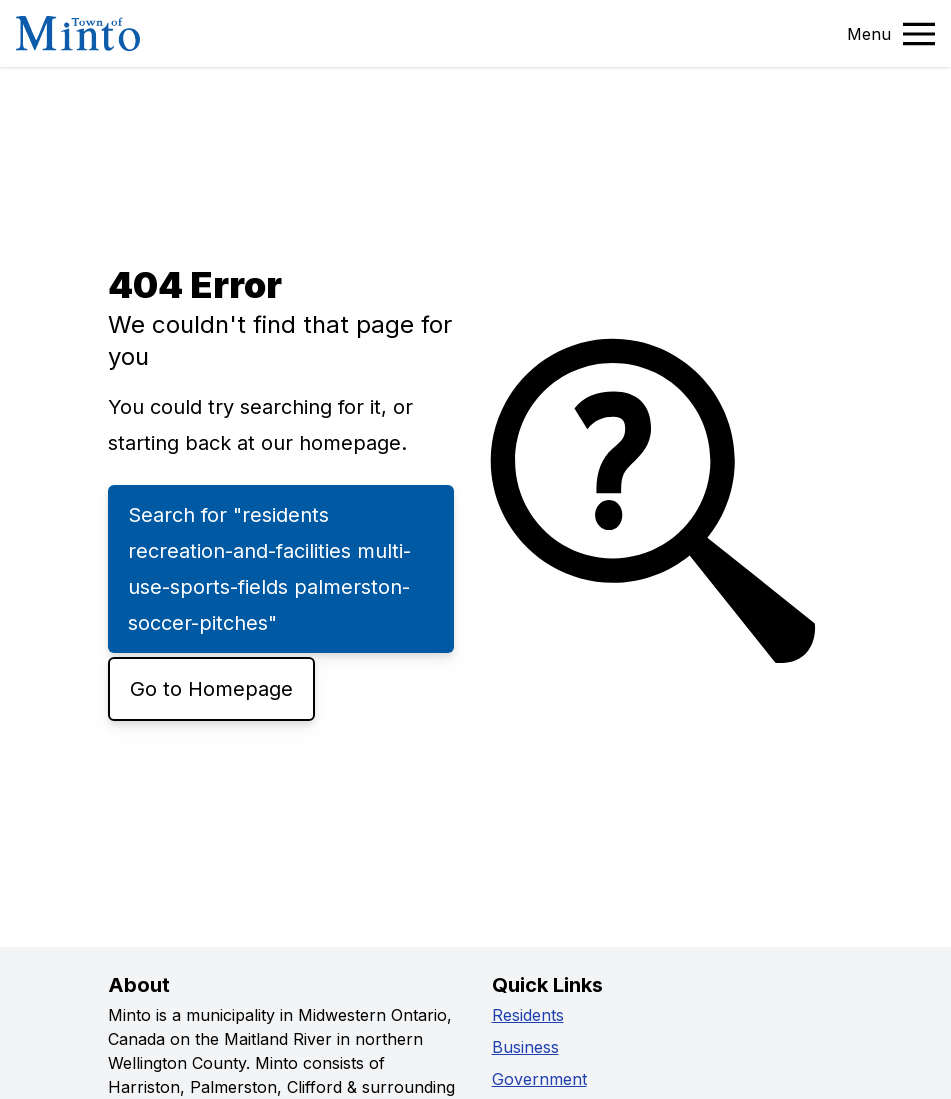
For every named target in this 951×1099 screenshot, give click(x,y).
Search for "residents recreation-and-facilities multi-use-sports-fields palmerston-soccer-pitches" (269, 569)
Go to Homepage (211, 689)
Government (539, 1079)
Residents (528, 1015)
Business (525, 1047)
